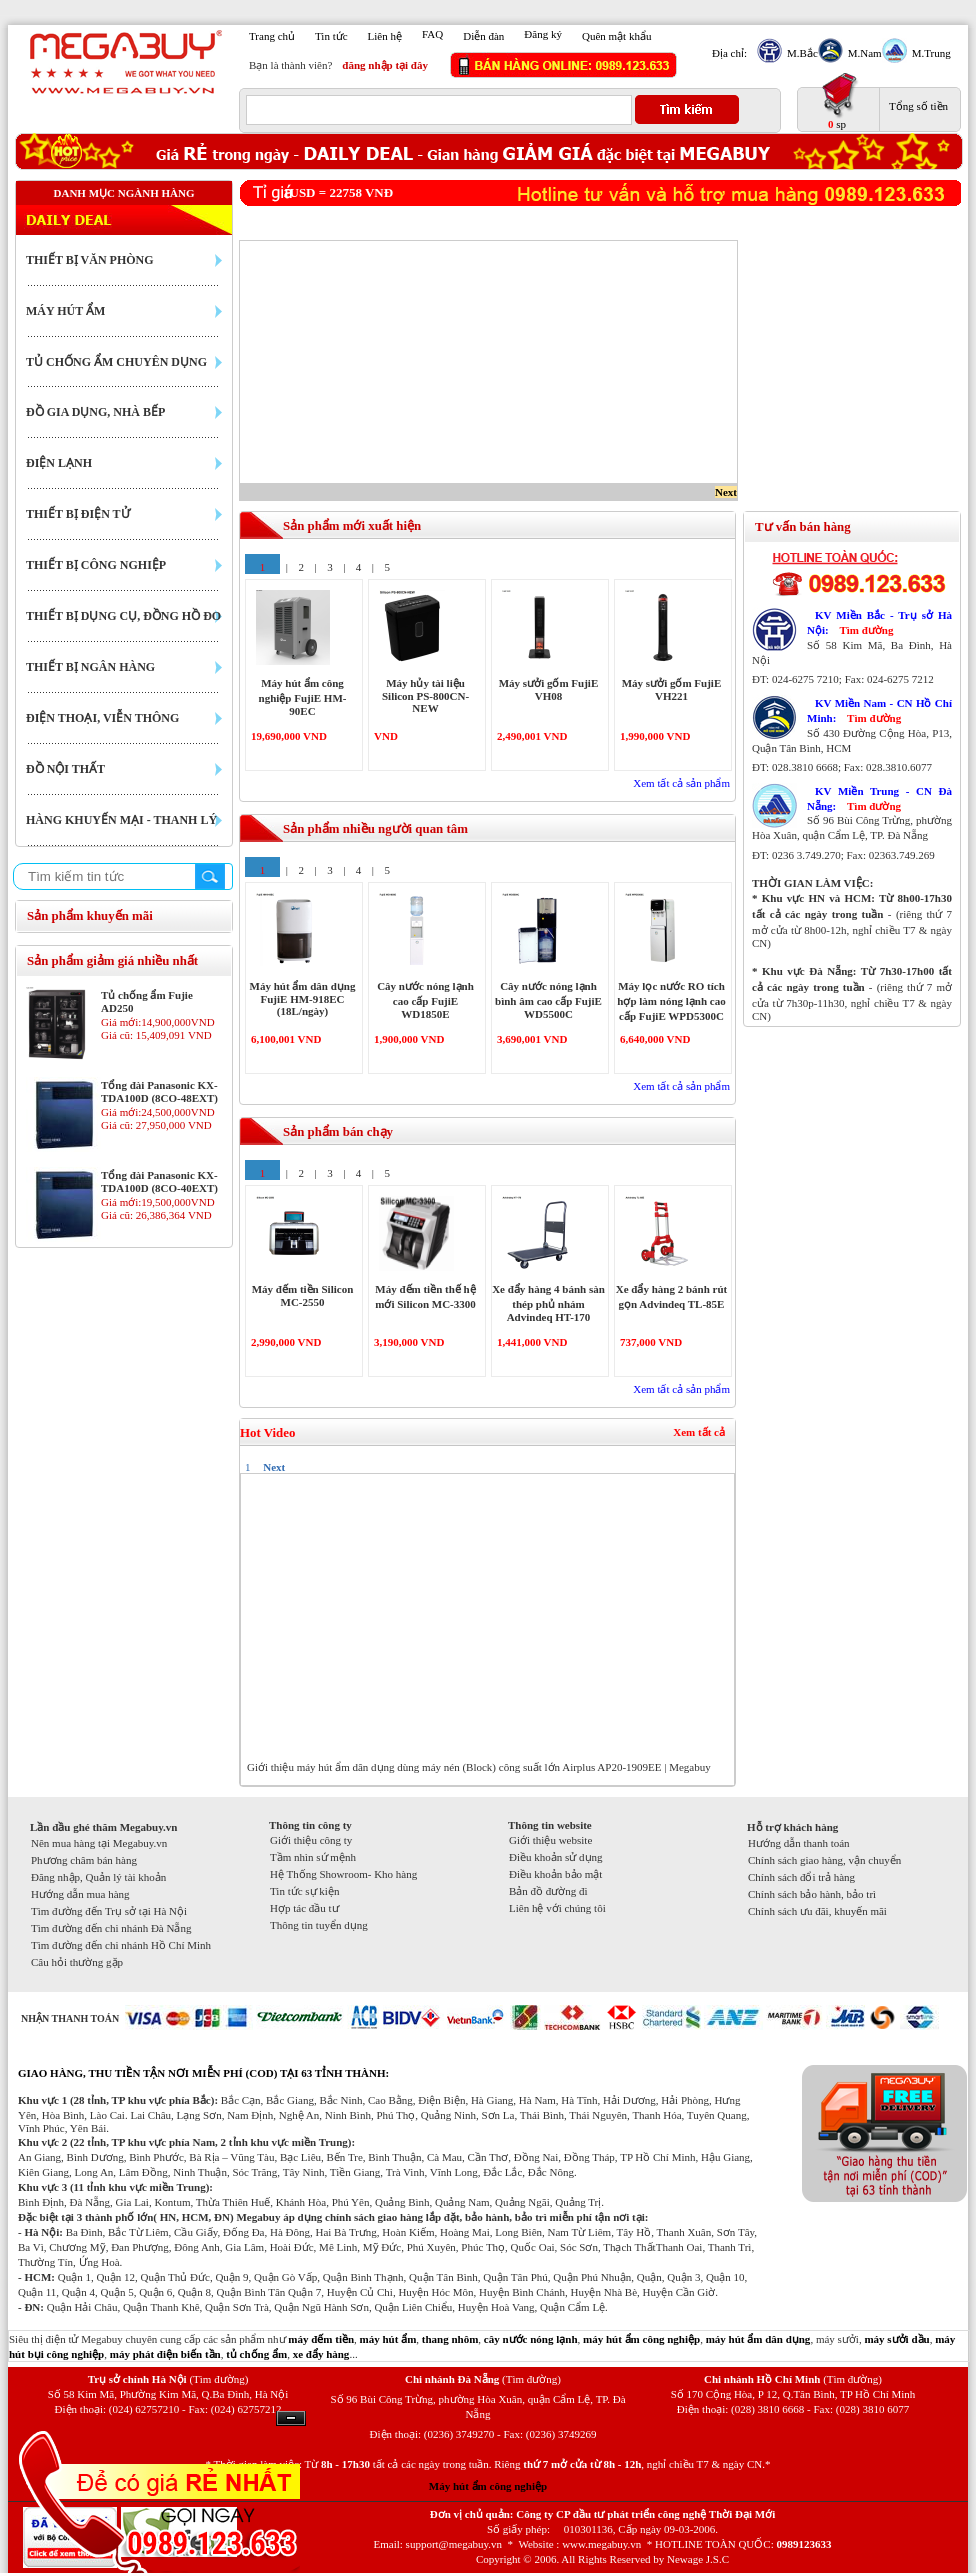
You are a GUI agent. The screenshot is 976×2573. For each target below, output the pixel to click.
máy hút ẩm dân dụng (758, 2339)
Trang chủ (272, 36)
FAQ (432, 34)
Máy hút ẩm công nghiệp (488, 2486)
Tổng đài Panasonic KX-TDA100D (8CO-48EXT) (159, 1091)
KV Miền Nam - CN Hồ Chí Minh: (879, 710)
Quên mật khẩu (616, 36)
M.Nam (862, 53)
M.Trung (929, 53)
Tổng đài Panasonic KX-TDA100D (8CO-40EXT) (159, 1181)
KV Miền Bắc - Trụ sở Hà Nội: (879, 622)
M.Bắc (800, 53)
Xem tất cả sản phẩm (681, 783)
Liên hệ (385, 36)
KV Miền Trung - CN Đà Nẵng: (879, 798)
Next (726, 492)
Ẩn (291, 2418)
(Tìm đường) (218, 2379)
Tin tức (331, 36)
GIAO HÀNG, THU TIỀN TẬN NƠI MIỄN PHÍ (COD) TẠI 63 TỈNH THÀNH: (203, 2073)
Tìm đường (866, 630)
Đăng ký (543, 34)
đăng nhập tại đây (385, 65)
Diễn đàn (483, 36)
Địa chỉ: (729, 53)
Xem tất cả (699, 1432)
